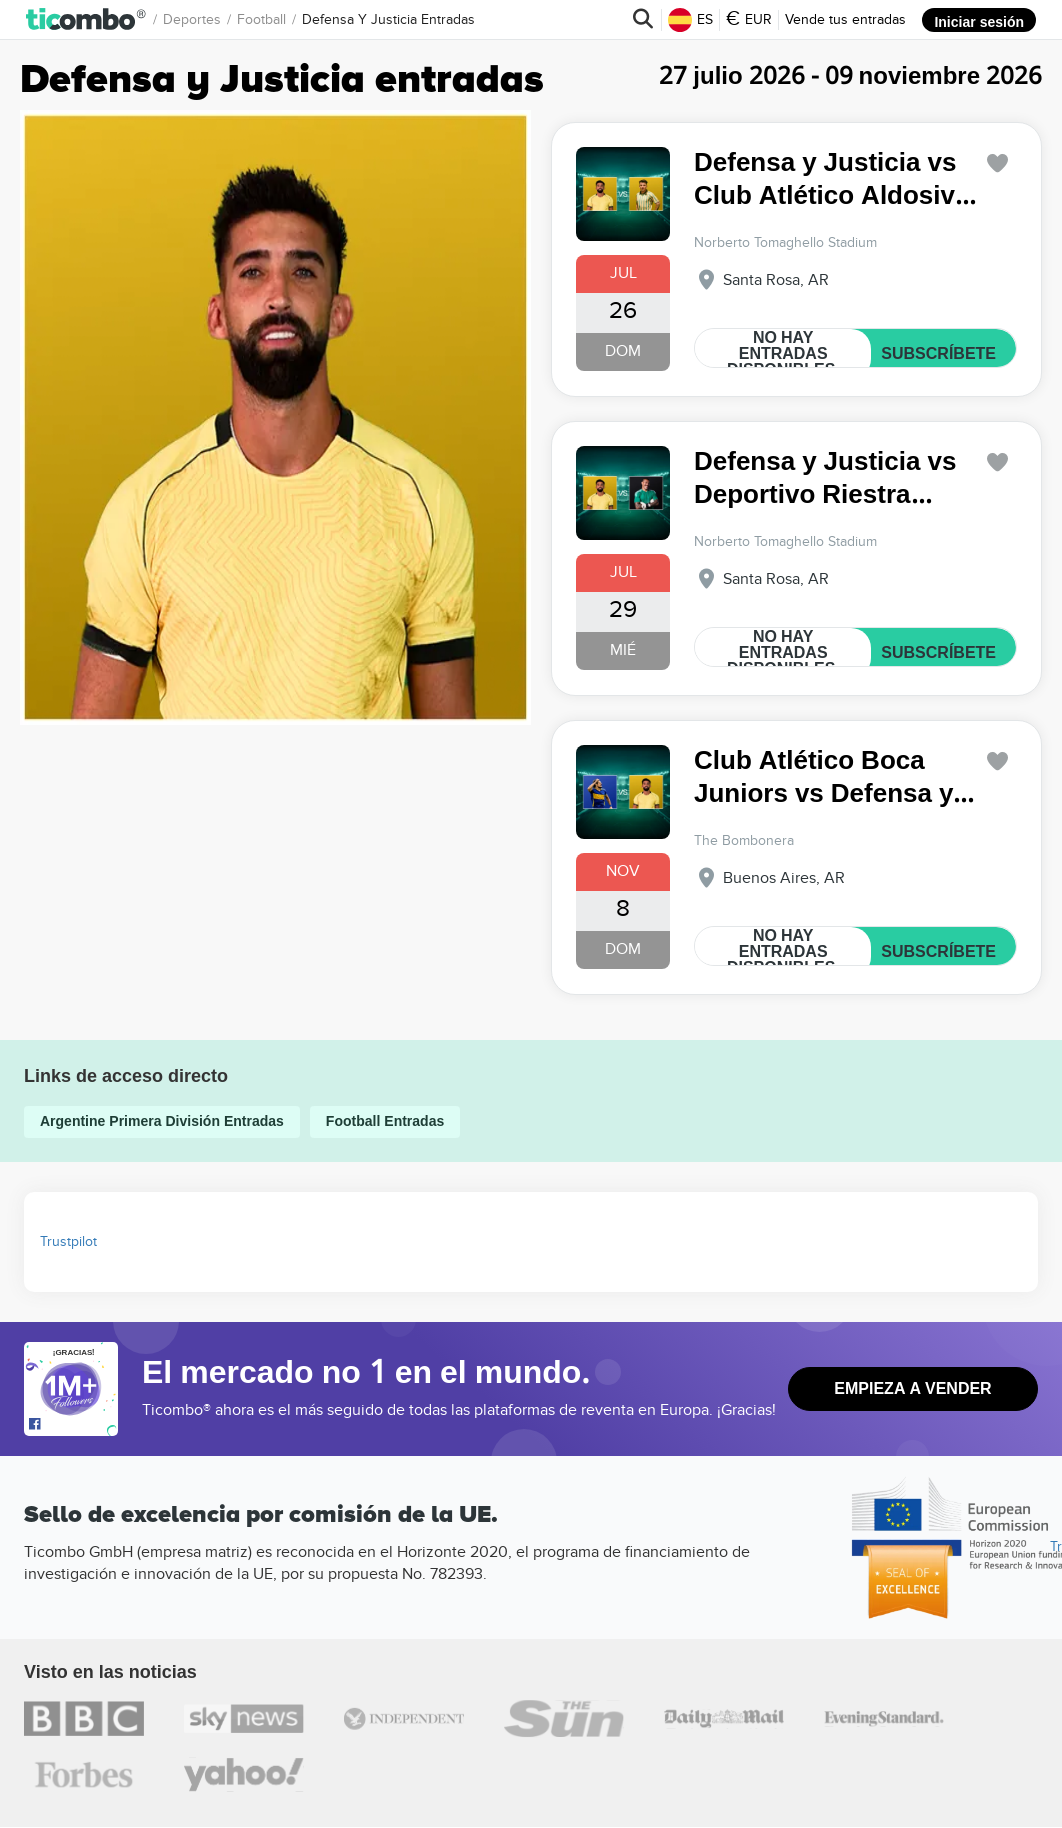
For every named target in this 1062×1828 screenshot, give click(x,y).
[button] (86, 19)
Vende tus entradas (847, 19)
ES (692, 20)
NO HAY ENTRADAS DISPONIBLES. (785, 354)
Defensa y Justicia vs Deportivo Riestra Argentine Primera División (824, 478)
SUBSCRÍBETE (940, 354)
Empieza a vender (913, 1389)
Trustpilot (68, 1241)
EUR (751, 20)
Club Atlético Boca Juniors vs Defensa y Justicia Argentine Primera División (822, 777)
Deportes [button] (192, 19)
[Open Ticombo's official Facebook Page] (73, 1426)
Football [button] (261, 19)
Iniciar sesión (980, 19)
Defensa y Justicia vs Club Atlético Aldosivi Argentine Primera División (827, 179)
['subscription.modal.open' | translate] (998, 163)
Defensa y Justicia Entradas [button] (388, 19)
